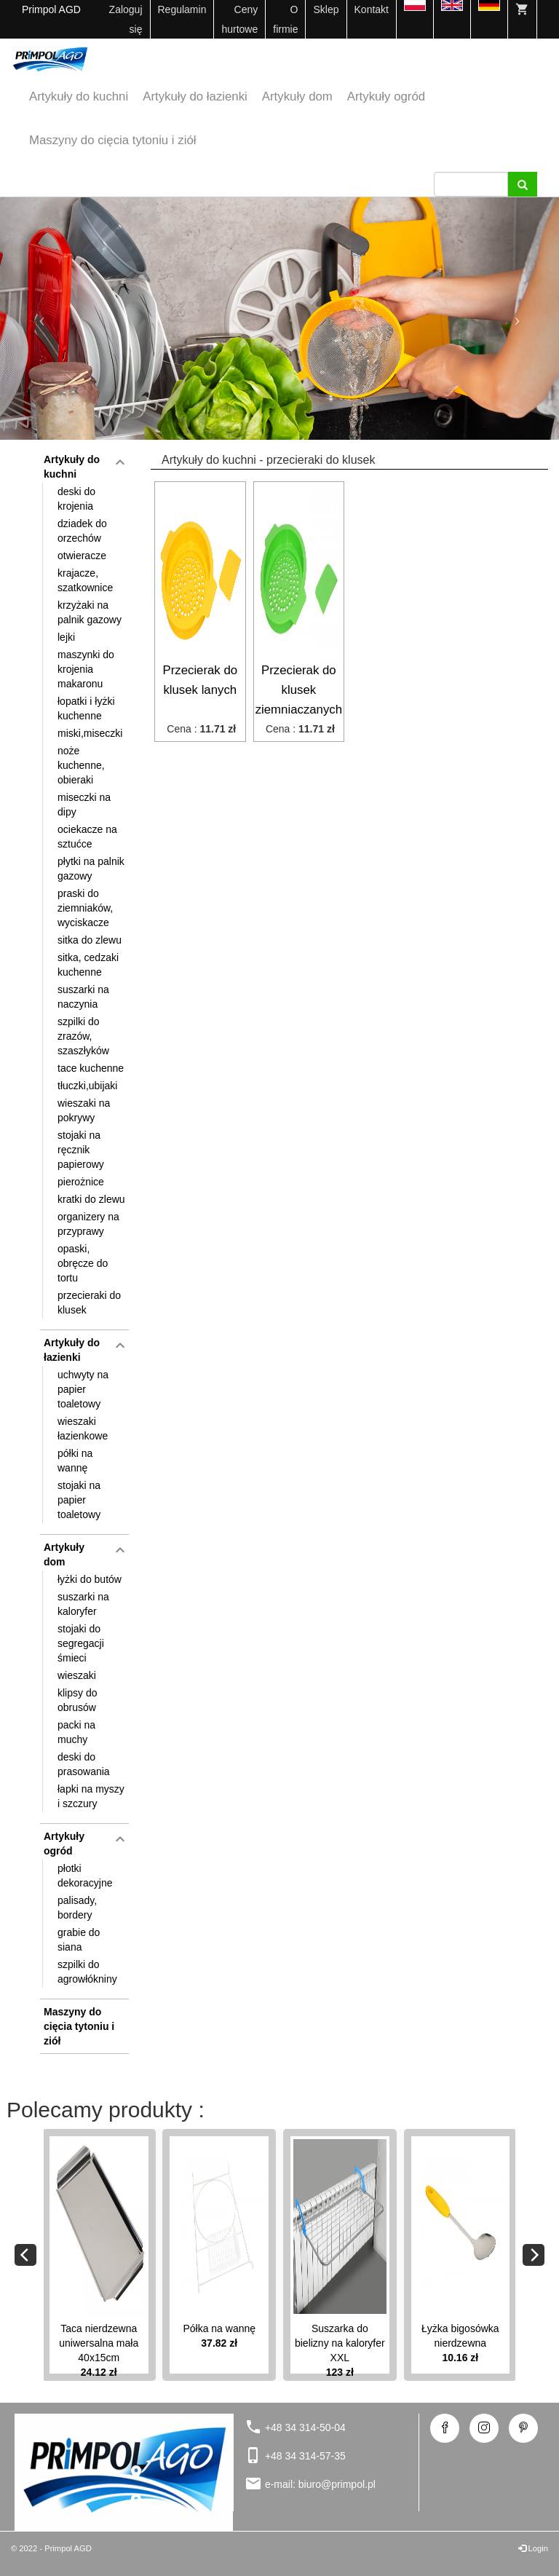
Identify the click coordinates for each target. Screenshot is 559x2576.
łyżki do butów (90, 1579)
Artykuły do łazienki (195, 96)
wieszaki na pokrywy (84, 1110)
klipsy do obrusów (77, 1700)
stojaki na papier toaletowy (79, 1499)
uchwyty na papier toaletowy (83, 1389)
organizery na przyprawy (88, 1224)
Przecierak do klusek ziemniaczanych (298, 689)
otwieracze (82, 555)
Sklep (325, 9)
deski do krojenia (76, 499)
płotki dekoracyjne (85, 1875)
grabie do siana (79, 1940)
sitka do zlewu (90, 940)
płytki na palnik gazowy (91, 869)
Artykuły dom (297, 96)
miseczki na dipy (84, 804)
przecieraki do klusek (89, 1302)
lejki (66, 637)
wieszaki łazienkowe (83, 1428)
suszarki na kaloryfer (83, 1604)
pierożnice (81, 1182)
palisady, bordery (77, 1908)
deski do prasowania (84, 1764)
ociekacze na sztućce (87, 836)
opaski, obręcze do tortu (83, 1263)
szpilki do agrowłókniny (87, 1972)
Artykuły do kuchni (78, 96)
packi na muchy (76, 1732)
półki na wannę (75, 1460)
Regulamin (182, 9)
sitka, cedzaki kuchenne (88, 965)
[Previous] (25, 2255)
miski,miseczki (90, 733)
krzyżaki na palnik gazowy (90, 612)
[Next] (533, 2255)
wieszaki (77, 1675)
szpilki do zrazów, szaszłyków (83, 1036)
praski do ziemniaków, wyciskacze (85, 908)
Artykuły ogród (386, 96)
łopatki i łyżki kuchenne (86, 708)
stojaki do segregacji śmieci (81, 1643)
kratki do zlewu (91, 1199)
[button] (42, 318)
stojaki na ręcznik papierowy (81, 1149)
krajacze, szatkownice (85, 580)
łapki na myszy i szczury (91, 1796)
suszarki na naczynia (83, 997)
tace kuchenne (91, 1068)
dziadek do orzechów (82, 531)
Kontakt (371, 9)
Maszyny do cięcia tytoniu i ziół (112, 140)
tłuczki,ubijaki (87, 1085)
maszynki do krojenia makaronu (86, 669)
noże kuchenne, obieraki (81, 765)
